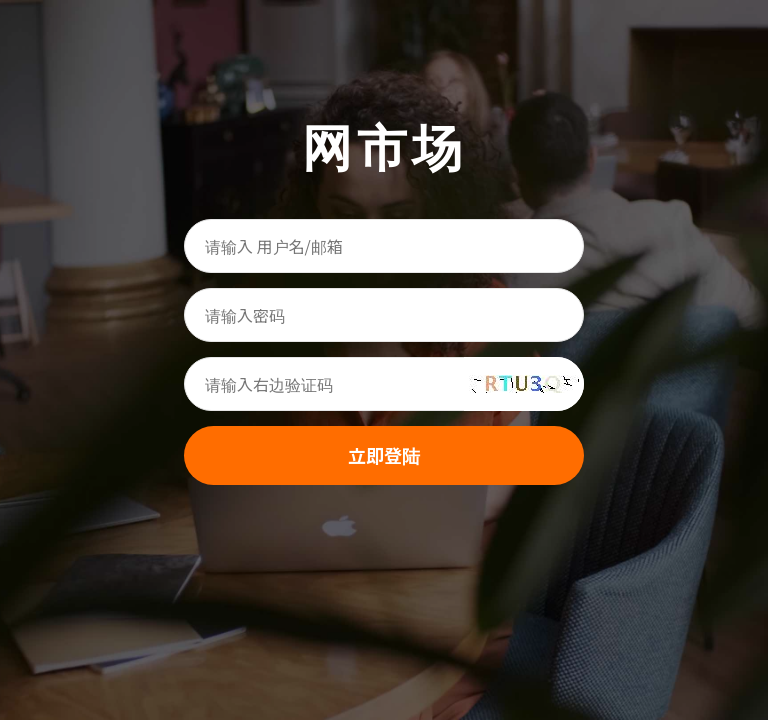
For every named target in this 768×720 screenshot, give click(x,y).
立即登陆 (384, 455)
